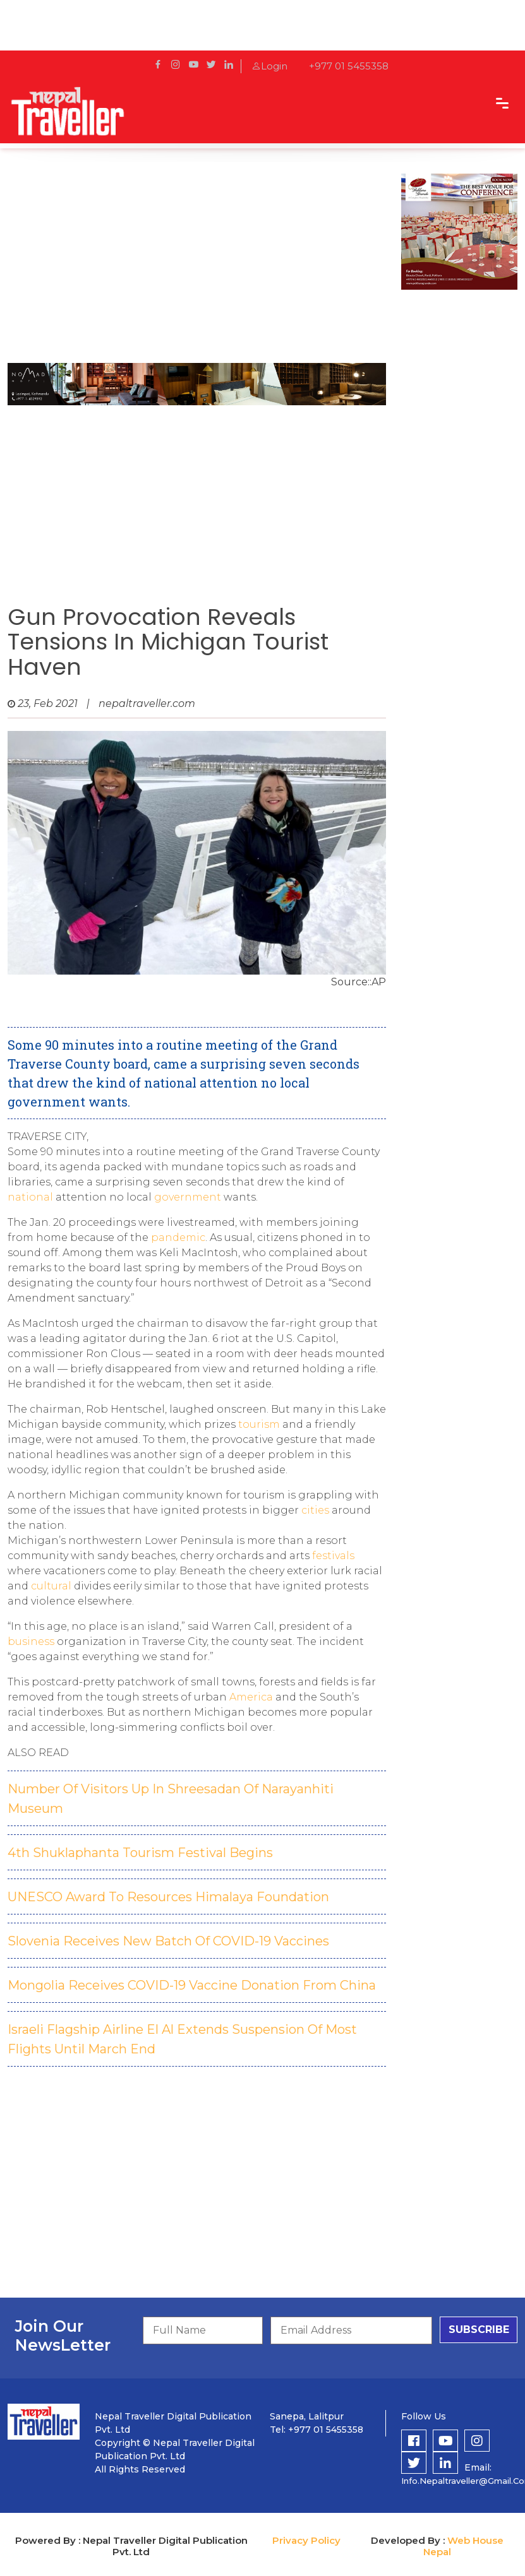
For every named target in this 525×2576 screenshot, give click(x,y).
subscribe (479, 2330)
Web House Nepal (463, 2546)
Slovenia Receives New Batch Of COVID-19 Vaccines (168, 1941)
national (32, 1197)
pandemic (178, 1237)
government (189, 1197)
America (252, 1697)
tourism (260, 1424)
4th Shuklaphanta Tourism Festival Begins (140, 1852)
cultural (52, 1586)
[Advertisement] (193, 262)
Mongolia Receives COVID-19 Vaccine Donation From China (192, 1985)
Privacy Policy (306, 2540)
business (32, 1641)
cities (316, 1510)
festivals (333, 1556)
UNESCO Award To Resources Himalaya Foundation (168, 1896)
